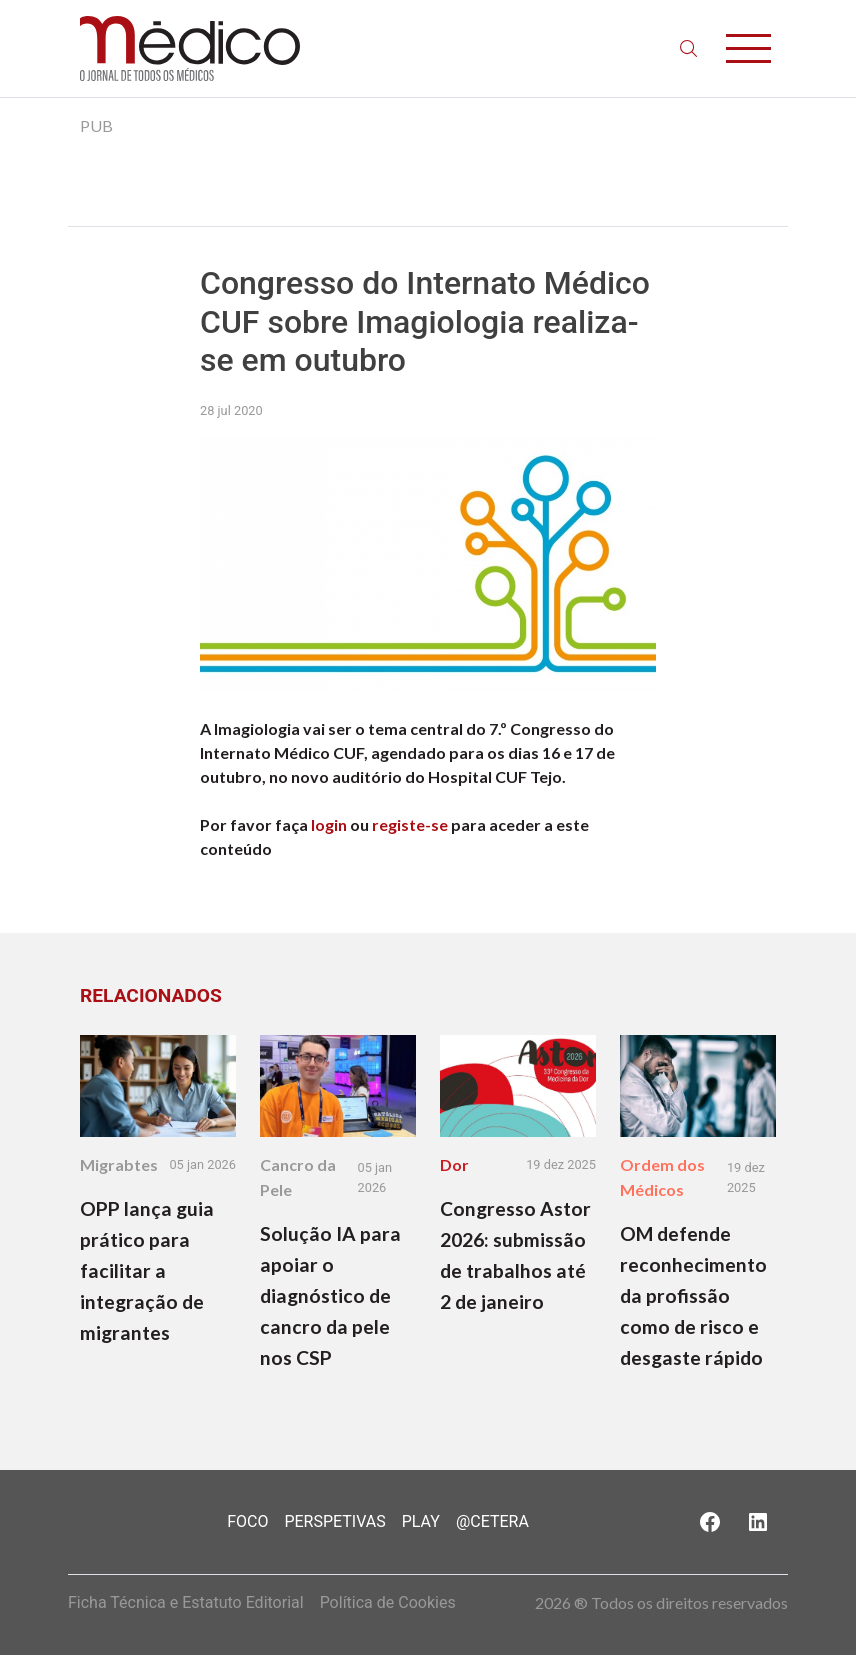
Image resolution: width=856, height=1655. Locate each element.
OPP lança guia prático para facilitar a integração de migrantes (147, 1270)
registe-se (410, 824)
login (329, 824)
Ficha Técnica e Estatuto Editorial (186, 1602)
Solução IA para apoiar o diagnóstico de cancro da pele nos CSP (330, 1295)
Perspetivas (334, 1521)
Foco (247, 1521)
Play (421, 1521)
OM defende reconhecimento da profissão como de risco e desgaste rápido (693, 1295)
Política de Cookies (388, 1602)
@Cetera (492, 1521)
